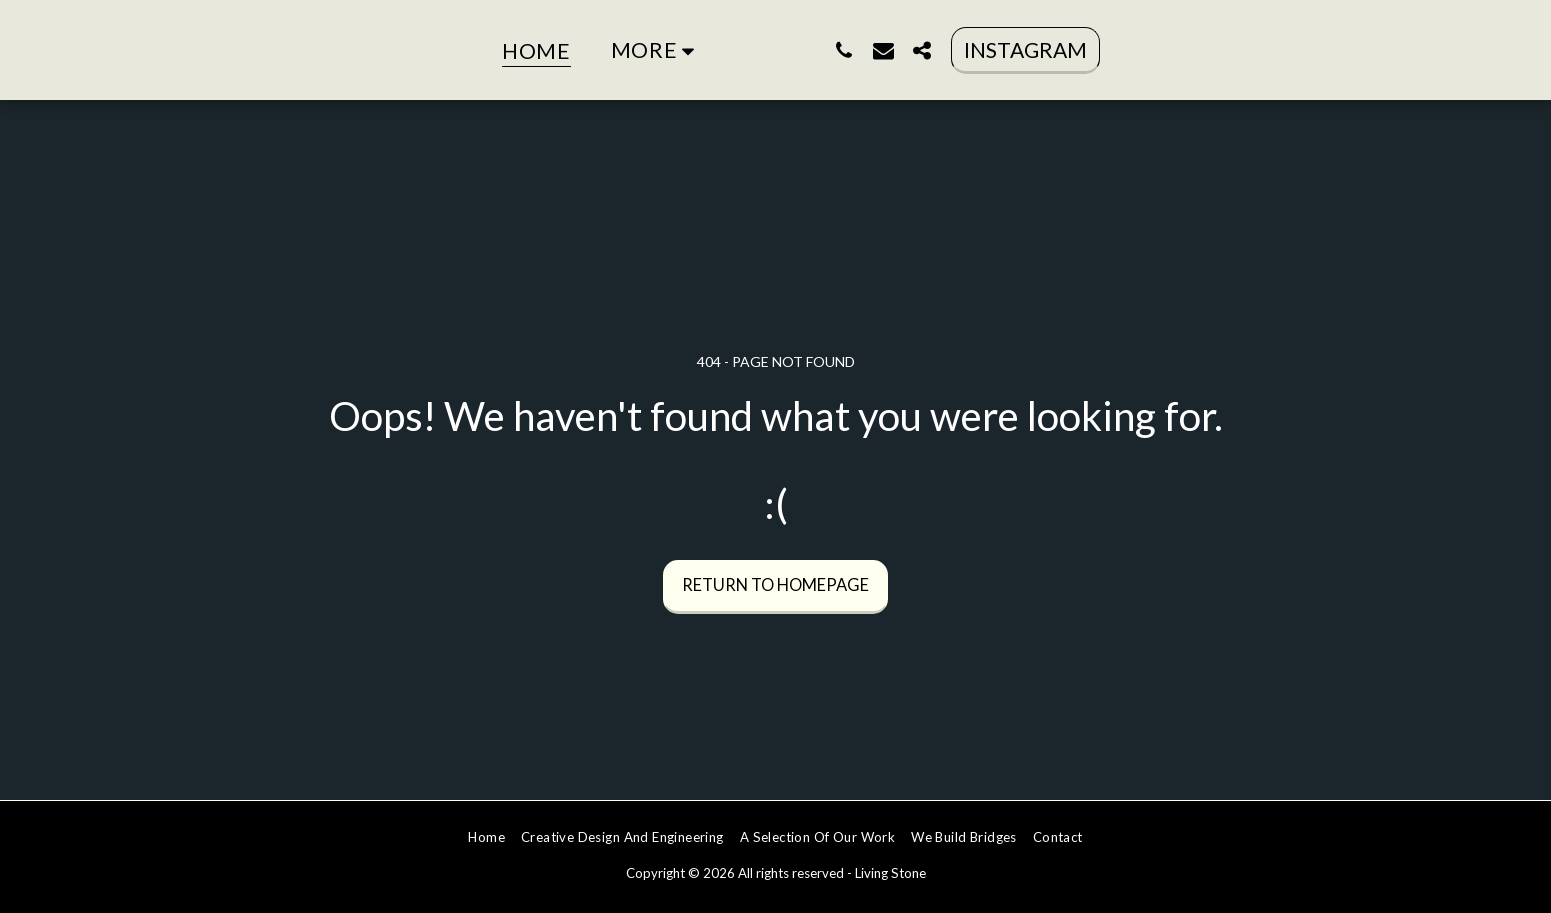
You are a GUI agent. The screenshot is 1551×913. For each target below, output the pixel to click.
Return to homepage (775, 585)
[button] (940, 50)
